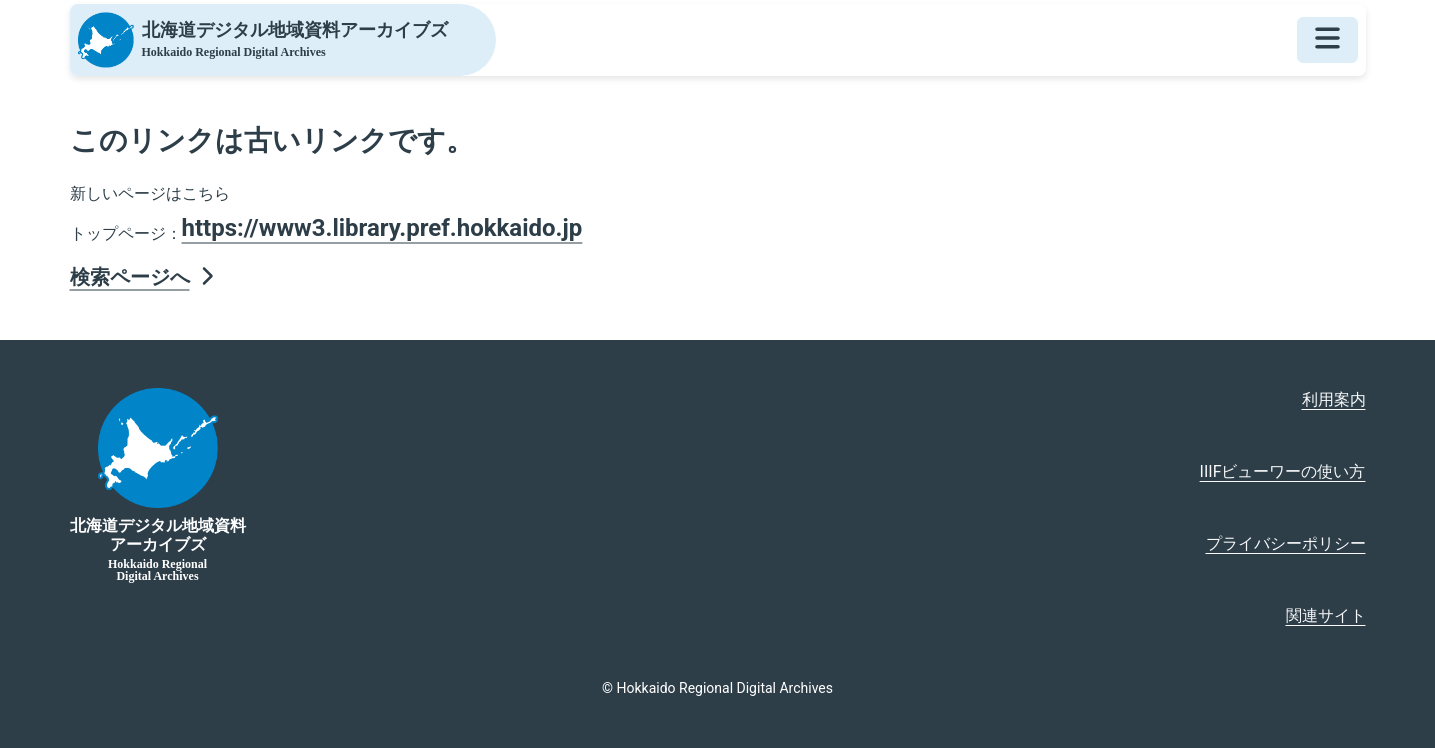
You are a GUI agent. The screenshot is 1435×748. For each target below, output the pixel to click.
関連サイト (1326, 615)
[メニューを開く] (1327, 40)
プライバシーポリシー (1286, 543)
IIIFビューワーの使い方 (1283, 471)
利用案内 (1334, 399)
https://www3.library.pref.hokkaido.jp (382, 228)
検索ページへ (144, 277)
